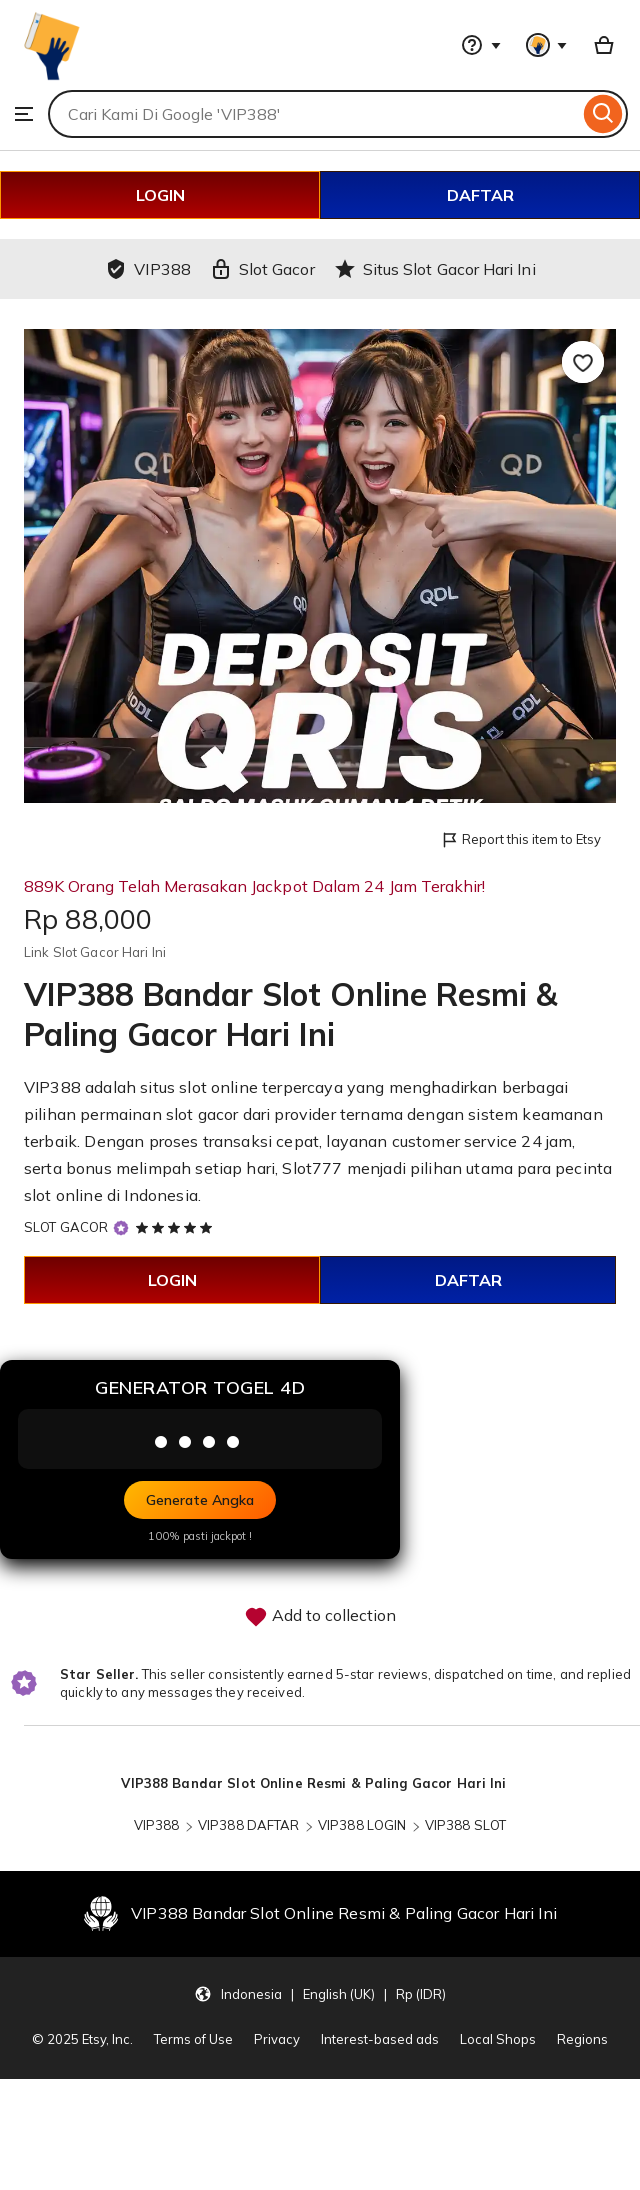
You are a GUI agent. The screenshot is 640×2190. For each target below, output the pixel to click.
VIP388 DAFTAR (249, 1825)
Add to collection (320, 1617)
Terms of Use (193, 2039)
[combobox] (313, 114)
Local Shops (498, 2039)
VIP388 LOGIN (362, 1825)
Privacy (277, 2039)
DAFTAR (480, 195)
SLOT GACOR (66, 1227)
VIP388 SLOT (465, 1825)
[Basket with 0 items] (604, 45)
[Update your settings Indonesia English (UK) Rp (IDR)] (320, 1994)
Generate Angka (200, 1500)
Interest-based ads (380, 2039)
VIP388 (157, 1825)
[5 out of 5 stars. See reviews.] (177, 1227)
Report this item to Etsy (520, 840)
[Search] (603, 114)
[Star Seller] (121, 1228)
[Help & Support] (481, 45)
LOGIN (160, 195)
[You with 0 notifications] (547, 45)
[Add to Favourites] (583, 362)
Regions (582, 2039)
